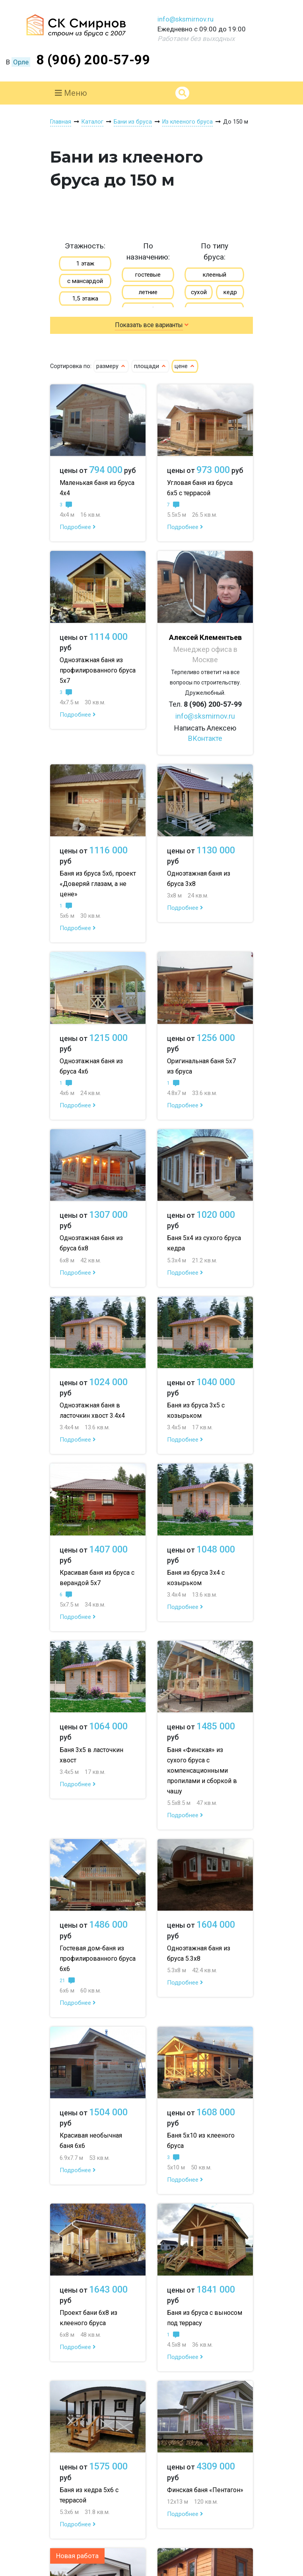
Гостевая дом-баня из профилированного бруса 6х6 (98, 1958)
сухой (199, 292)
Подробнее (78, 527)
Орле (21, 62)
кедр (230, 292)
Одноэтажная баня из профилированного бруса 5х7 (98, 670)
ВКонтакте (205, 738)
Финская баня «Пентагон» (205, 2490)
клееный (214, 274)
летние (148, 292)
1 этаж (85, 263)
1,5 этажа (85, 298)
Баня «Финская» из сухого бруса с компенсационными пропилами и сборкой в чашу (202, 1770)
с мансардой (85, 281)
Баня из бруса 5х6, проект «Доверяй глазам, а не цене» (98, 884)
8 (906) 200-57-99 (93, 60)
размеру (111, 366)
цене (185, 366)
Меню (71, 93)
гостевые (148, 274)
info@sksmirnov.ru (185, 19)
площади (150, 366)
